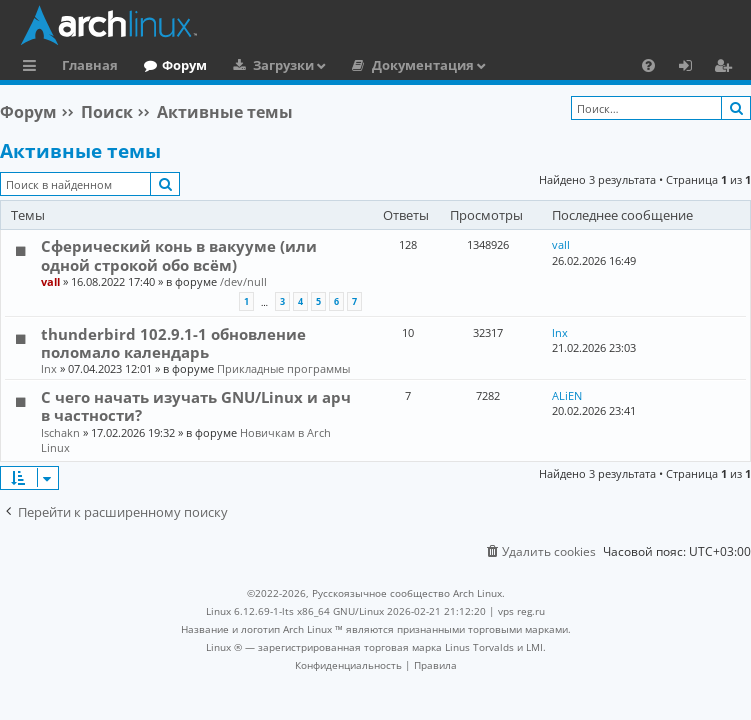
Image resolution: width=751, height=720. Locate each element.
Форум (184, 65)
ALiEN (567, 395)
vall (50, 281)
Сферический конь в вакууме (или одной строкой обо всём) (179, 255)
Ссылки (33, 68)
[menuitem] (648, 65)
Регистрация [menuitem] (727, 68)
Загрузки (283, 65)
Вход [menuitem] (692, 68)
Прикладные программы (283, 368)
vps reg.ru (521, 611)
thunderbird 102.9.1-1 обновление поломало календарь (173, 343)
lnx (49, 368)
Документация (423, 65)
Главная (90, 65)
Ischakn (60, 432)
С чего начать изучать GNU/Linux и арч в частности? (196, 406)
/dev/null (243, 281)
